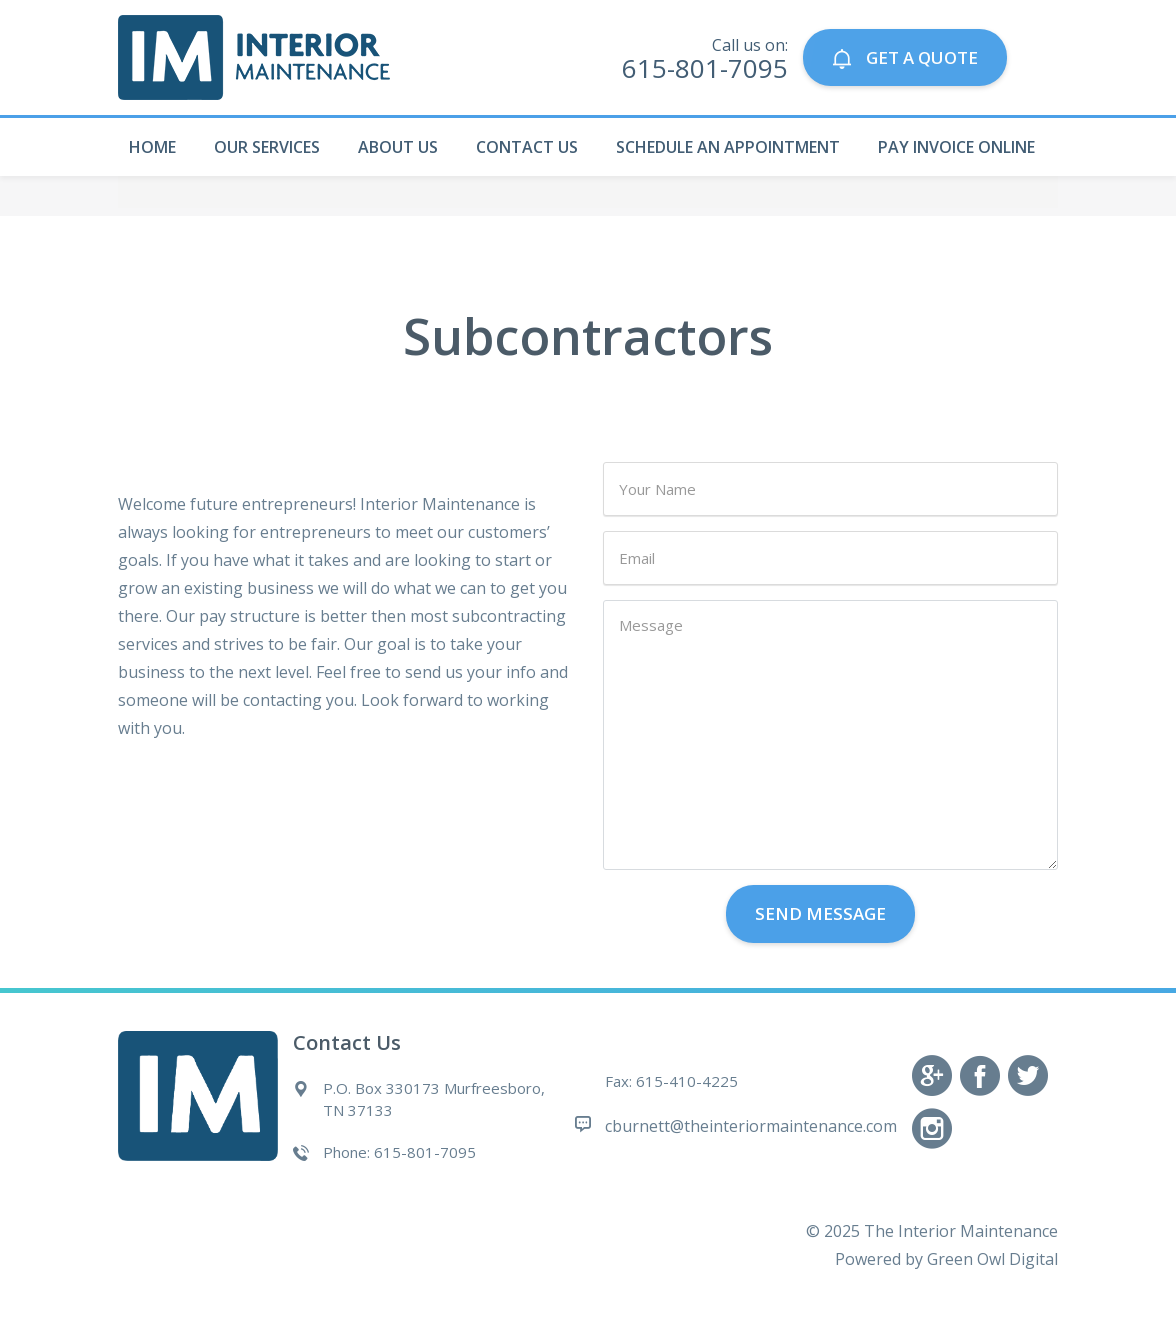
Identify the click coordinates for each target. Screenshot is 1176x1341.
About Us (398, 147)
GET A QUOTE (904, 57)
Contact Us (527, 147)
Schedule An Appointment (728, 147)
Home (152, 147)
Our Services (267, 147)
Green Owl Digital (992, 1259)
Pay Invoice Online (956, 147)
